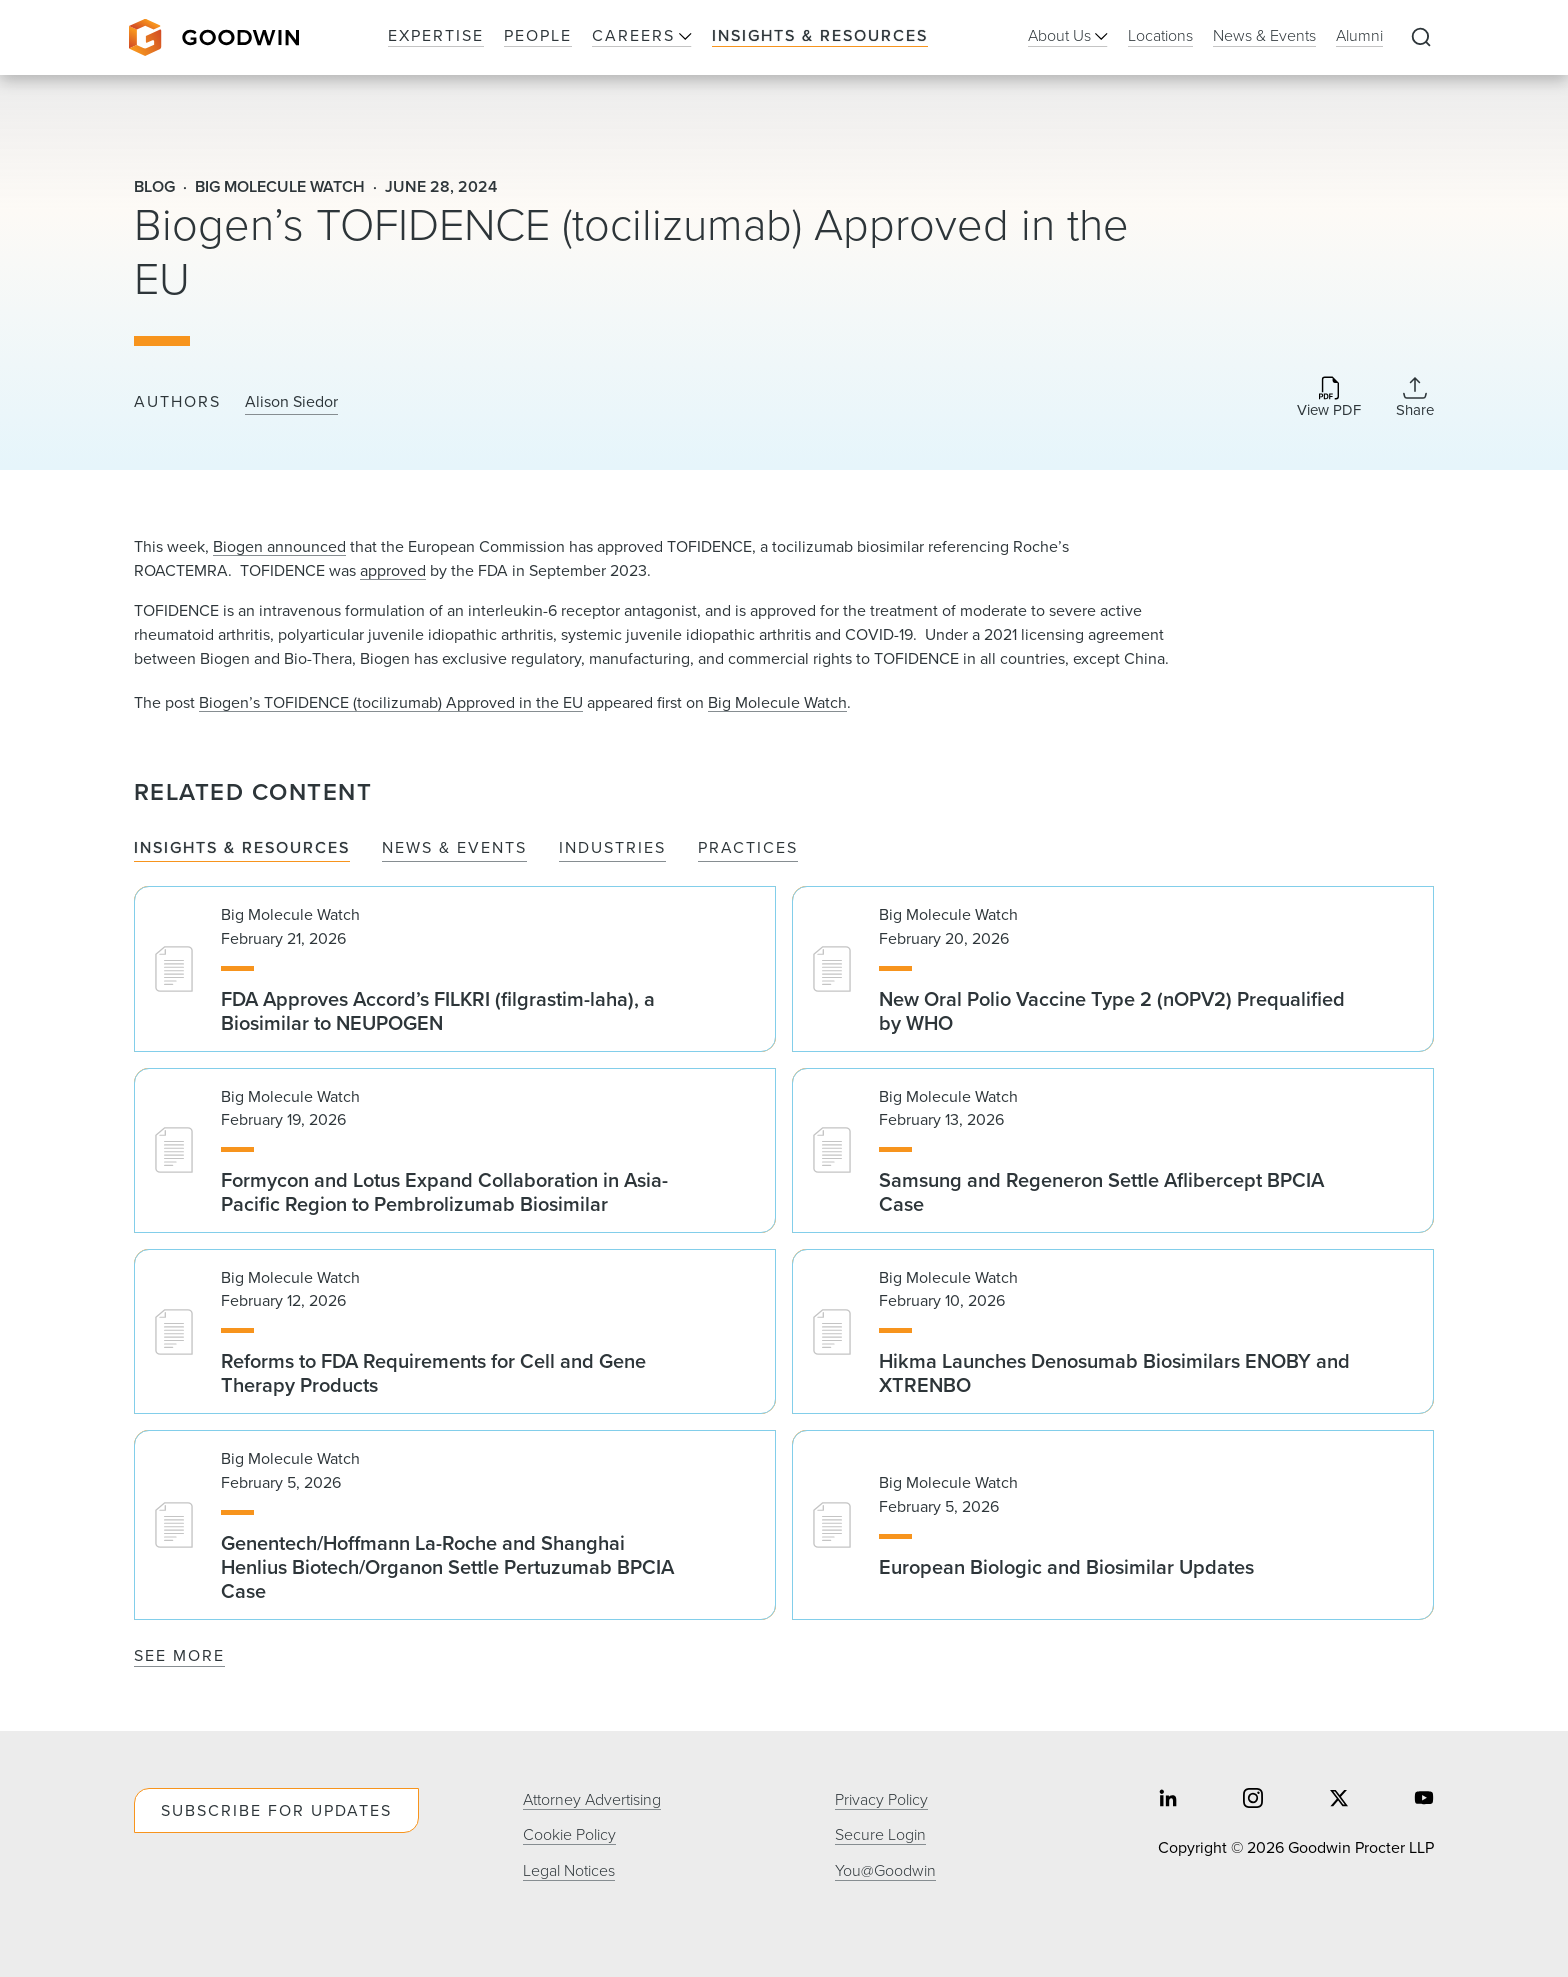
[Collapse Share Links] (1415, 397)
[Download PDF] (1329, 398)
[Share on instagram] (1253, 1800)
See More (179, 1655)
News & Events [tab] (454, 848)
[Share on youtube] (1424, 1800)
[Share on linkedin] (1168, 1800)
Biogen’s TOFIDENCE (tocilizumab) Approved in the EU (391, 702)
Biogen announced (279, 546)
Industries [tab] (612, 848)
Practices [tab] (748, 848)
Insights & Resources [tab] (242, 848)
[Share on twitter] (1339, 1800)
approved (393, 570)
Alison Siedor (291, 402)
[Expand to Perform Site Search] (1421, 38)
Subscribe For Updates (276, 1810)
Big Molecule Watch (777, 702)
